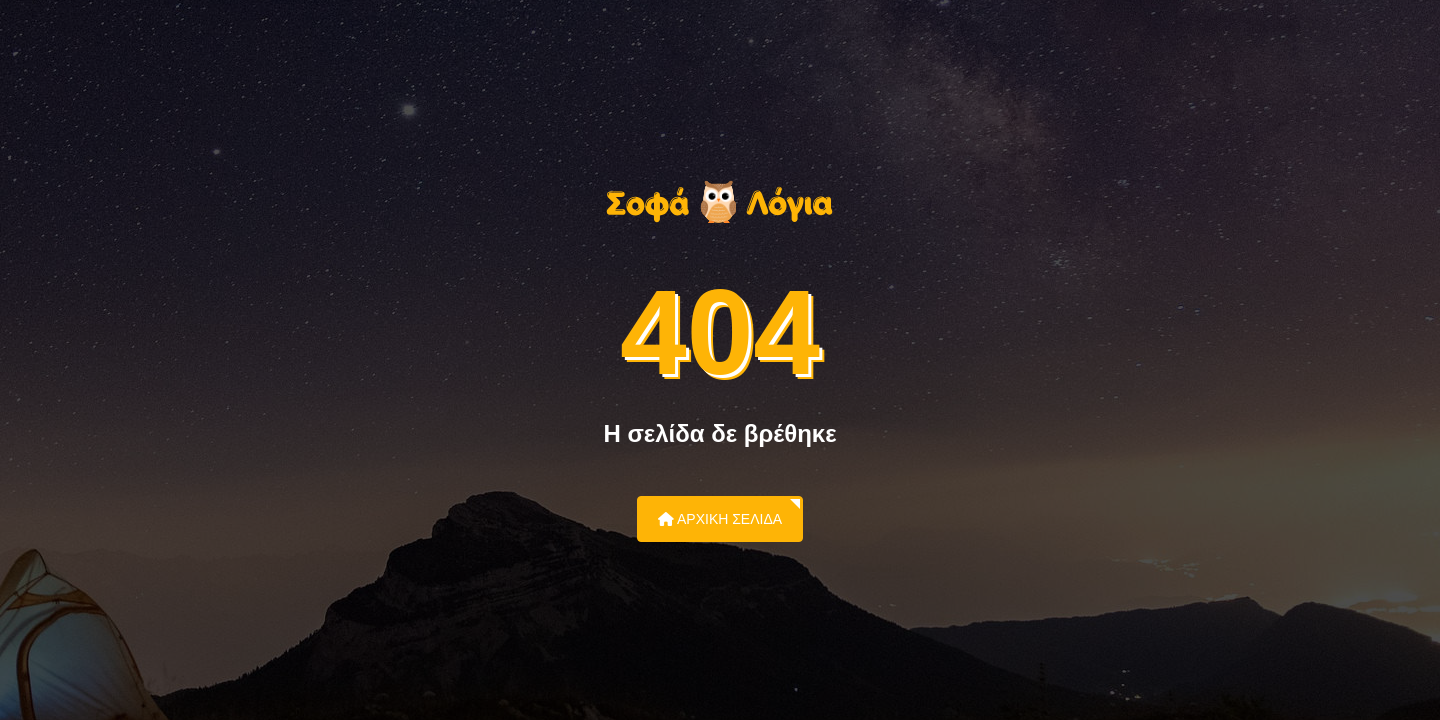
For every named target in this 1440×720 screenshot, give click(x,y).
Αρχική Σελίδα (720, 519)
